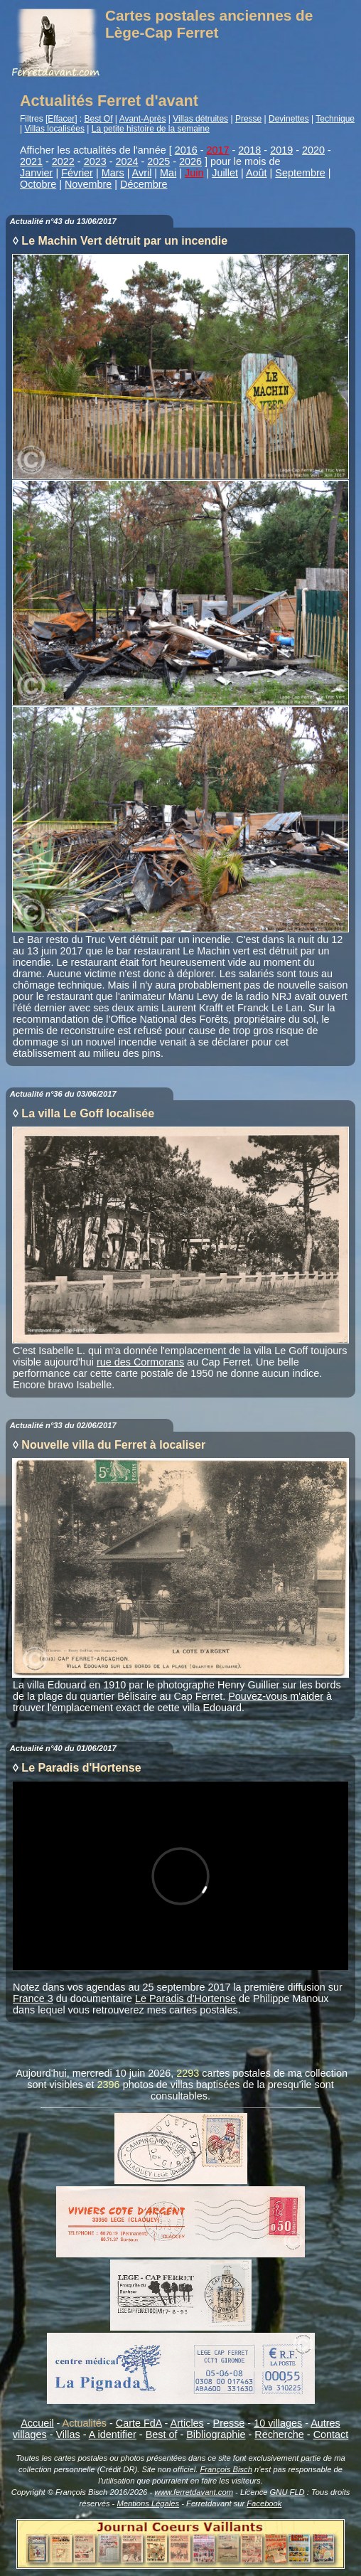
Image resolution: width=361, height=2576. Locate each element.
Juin (194, 173)
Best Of (99, 119)
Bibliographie (215, 2434)
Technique (335, 119)
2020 (313, 150)
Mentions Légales (148, 2503)
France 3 (33, 1998)
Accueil (37, 2423)
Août (256, 173)
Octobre (38, 184)
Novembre (88, 184)
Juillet (225, 173)
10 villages (278, 2423)
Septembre (300, 173)
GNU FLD (287, 2492)
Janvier (36, 173)
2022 (63, 161)
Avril (142, 173)
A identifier (112, 2434)
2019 (281, 150)
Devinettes (289, 119)
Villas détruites (200, 119)
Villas (68, 2434)
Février (77, 173)
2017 (218, 150)
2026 (190, 161)
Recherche (279, 2434)
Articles (187, 2423)
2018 (249, 150)
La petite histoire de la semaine (151, 129)
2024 (126, 161)
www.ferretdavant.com (193, 2492)
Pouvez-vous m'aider (275, 1696)
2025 (158, 161)
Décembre (143, 184)
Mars (113, 173)
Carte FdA (139, 2423)
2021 (31, 161)
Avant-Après (142, 119)
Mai (168, 173)
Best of (162, 2434)
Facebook (264, 2503)
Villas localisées (54, 129)
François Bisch (226, 2469)
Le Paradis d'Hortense (185, 1998)
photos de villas (158, 2084)
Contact (331, 2434)
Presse (248, 119)
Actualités (85, 2423)
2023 (95, 161)
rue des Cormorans (140, 1362)
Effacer (61, 119)
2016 (186, 150)
